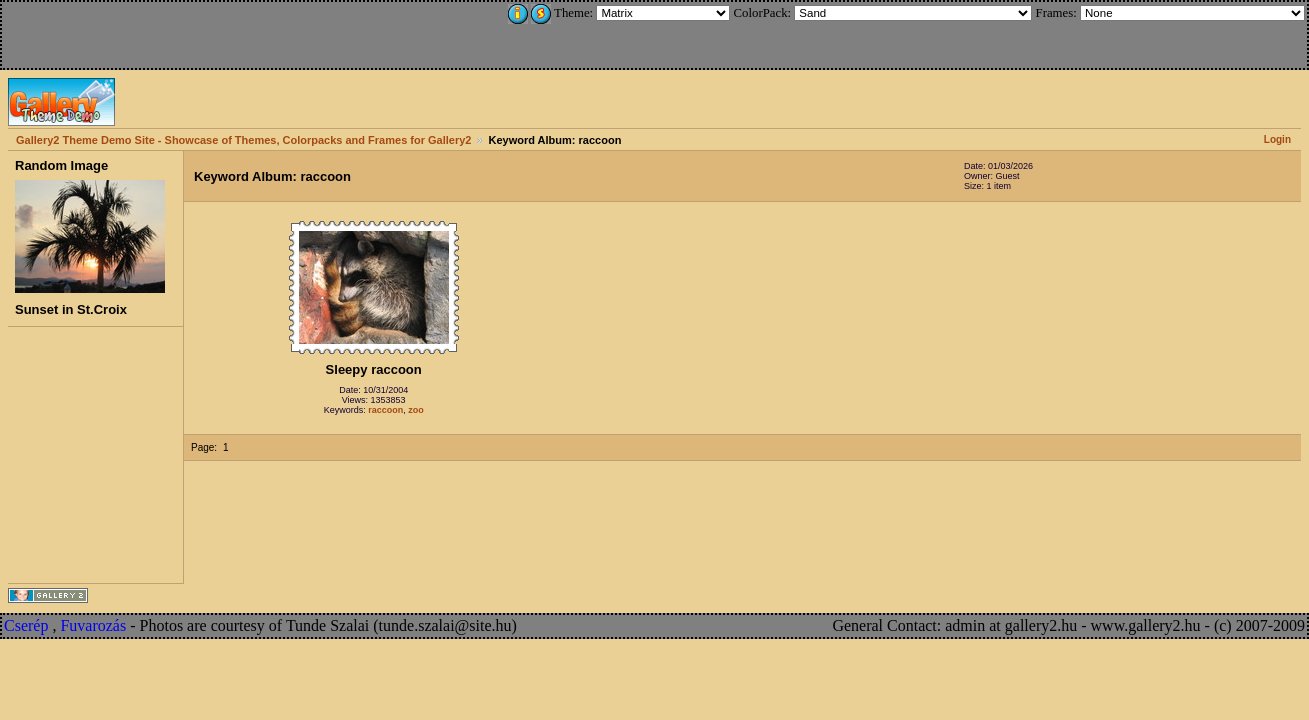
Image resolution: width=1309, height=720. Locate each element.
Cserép (26, 625)
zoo (416, 410)
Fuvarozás (93, 625)
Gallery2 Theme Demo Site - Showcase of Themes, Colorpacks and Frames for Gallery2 (243, 140)
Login (1277, 139)
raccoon (385, 410)
